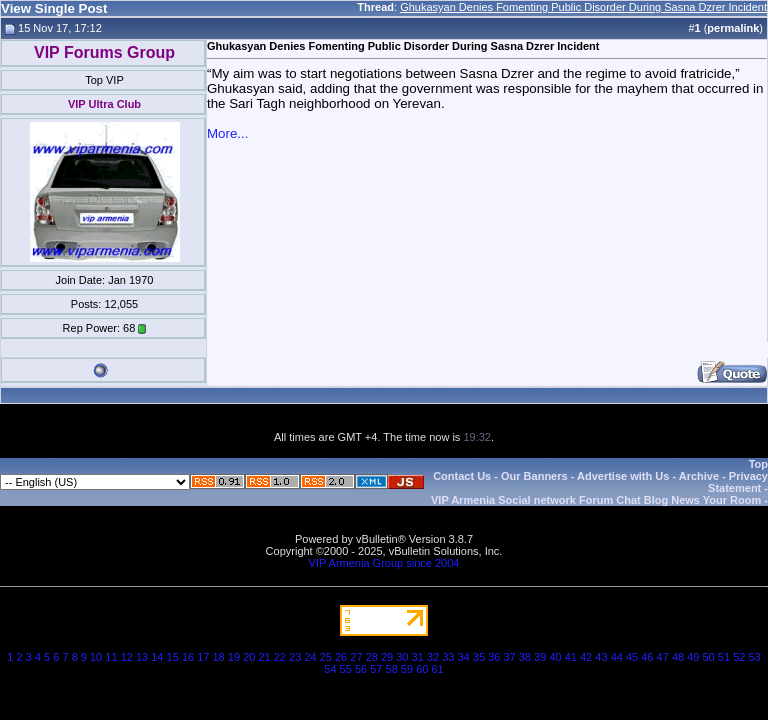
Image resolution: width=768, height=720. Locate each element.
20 (249, 657)
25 (326, 657)
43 (601, 657)
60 (422, 669)
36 (494, 657)
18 (219, 657)
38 (525, 657)
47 (663, 657)
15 (173, 657)
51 (724, 657)
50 (709, 657)
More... (227, 133)
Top (758, 464)
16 (188, 657)
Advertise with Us (623, 476)
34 (464, 657)
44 (617, 657)
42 (586, 657)
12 (127, 657)
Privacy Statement (738, 482)
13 (142, 657)
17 (203, 657)
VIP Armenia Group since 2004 (384, 563)
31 (418, 657)
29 (387, 657)
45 (632, 657)
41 (571, 657)
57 (376, 669)
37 (509, 657)
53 (754, 657)
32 (433, 657)
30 (402, 657)
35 (479, 657)
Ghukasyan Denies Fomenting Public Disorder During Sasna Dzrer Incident (583, 7)
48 (678, 657)
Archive (699, 476)
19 (234, 657)
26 (341, 657)
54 (330, 669)
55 (346, 669)
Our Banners (534, 476)
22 (280, 657)
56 (361, 669)
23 (295, 657)
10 (96, 657)
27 (356, 657)
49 (693, 657)
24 (310, 657)
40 (555, 657)
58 (392, 669)
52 (739, 657)
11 (111, 657)
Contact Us (462, 476)
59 (407, 669)
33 (448, 657)
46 (647, 657)
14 (157, 657)
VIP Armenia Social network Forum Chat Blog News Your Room (596, 500)
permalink (733, 28)
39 (540, 657)
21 (264, 657)
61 (437, 669)
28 (372, 657)
